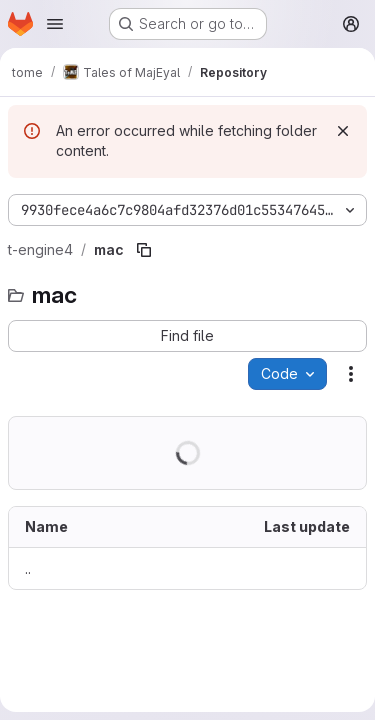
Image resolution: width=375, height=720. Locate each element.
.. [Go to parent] (28, 568)
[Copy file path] (144, 250)
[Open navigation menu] (55, 24)
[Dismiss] (343, 131)
